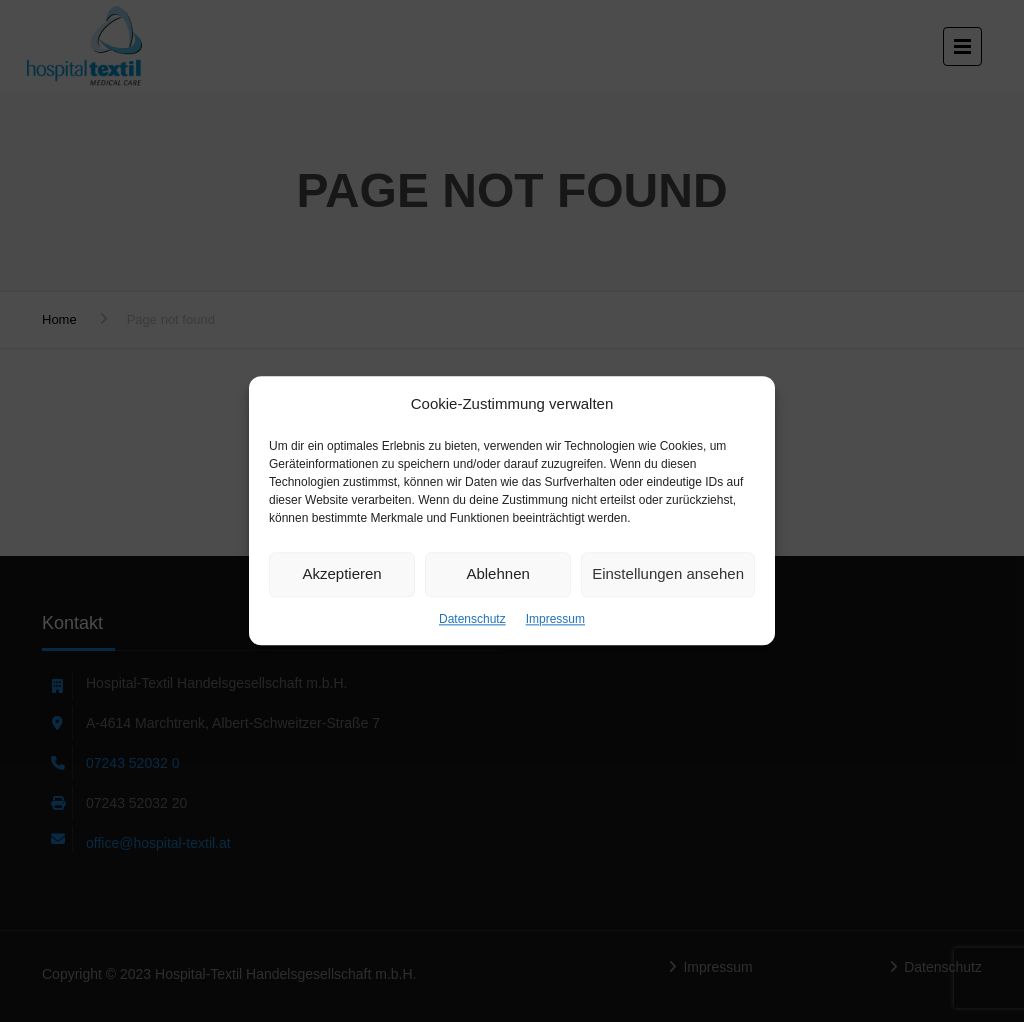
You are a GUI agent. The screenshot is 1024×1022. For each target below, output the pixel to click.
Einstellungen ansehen (668, 573)
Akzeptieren (341, 573)
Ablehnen (497, 573)
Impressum (555, 619)
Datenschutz (472, 619)
